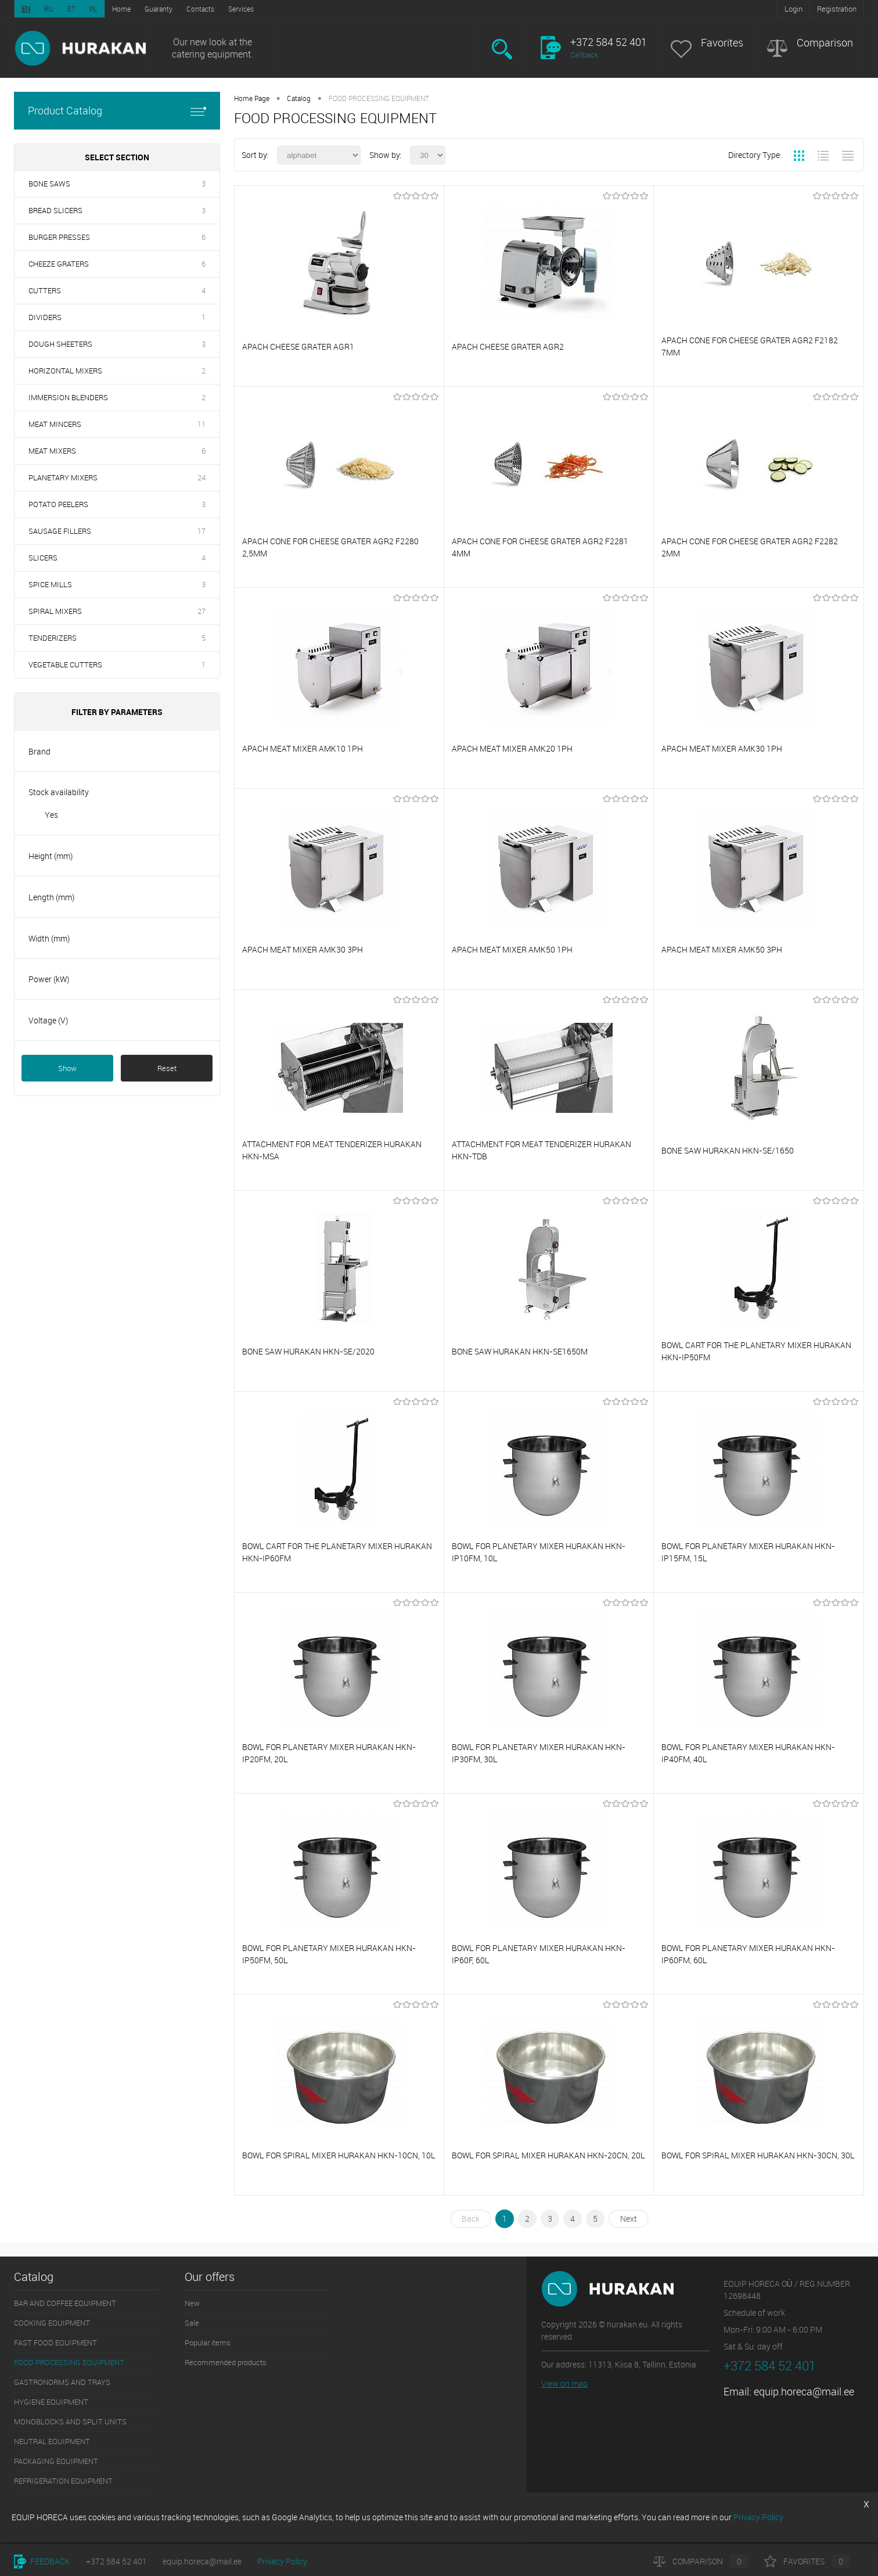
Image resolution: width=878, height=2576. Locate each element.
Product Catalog (117, 111)
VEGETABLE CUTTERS (65, 664)
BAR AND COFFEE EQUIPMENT (65, 2303)
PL (93, 8)
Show (67, 1068)
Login (794, 8)
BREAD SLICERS (55, 210)
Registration (837, 8)
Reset (167, 1068)
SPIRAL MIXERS (55, 611)
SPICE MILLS (50, 584)
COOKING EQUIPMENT (52, 2323)
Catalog (299, 98)
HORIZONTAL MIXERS (65, 370)
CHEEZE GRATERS (58, 263)
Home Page (251, 98)
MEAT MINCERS (54, 424)
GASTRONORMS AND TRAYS (62, 2382)
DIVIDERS (45, 317)
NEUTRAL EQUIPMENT (52, 2441)
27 (201, 611)
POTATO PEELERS (58, 504)
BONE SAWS (49, 183)
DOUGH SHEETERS (60, 344)
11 (201, 424)
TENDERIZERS (52, 638)
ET (71, 8)
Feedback (42, 2561)
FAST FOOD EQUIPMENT (55, 2342)
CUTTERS (44, 290)
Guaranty (158, 8)
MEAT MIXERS (52, 450)
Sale (192, 2323)
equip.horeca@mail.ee (804, 2391)
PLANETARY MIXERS (63, 477)
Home (121, 8)
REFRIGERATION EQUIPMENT (63, 2481)
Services (241, 8)
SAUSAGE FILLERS (59, 531)
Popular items (208, 2342)
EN (25, 8)
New (192, 2303)
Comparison (825, 43)
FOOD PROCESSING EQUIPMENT (69, 2362)
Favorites (722, 43)
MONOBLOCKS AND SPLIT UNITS (70, 2421)
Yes (51, 814)
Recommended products (226, 2362)
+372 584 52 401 (116, 2561)
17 (201, 531)
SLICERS (42, 557)
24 (201, 477)
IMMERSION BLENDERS (68, 397)
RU (48, 8)
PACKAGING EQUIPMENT (56, 2461)
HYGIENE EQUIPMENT (51, 2402)
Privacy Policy (282, 2561)
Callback (584, 54)
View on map (564, 2383)
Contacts (200, 8)
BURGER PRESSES (59, 237)
